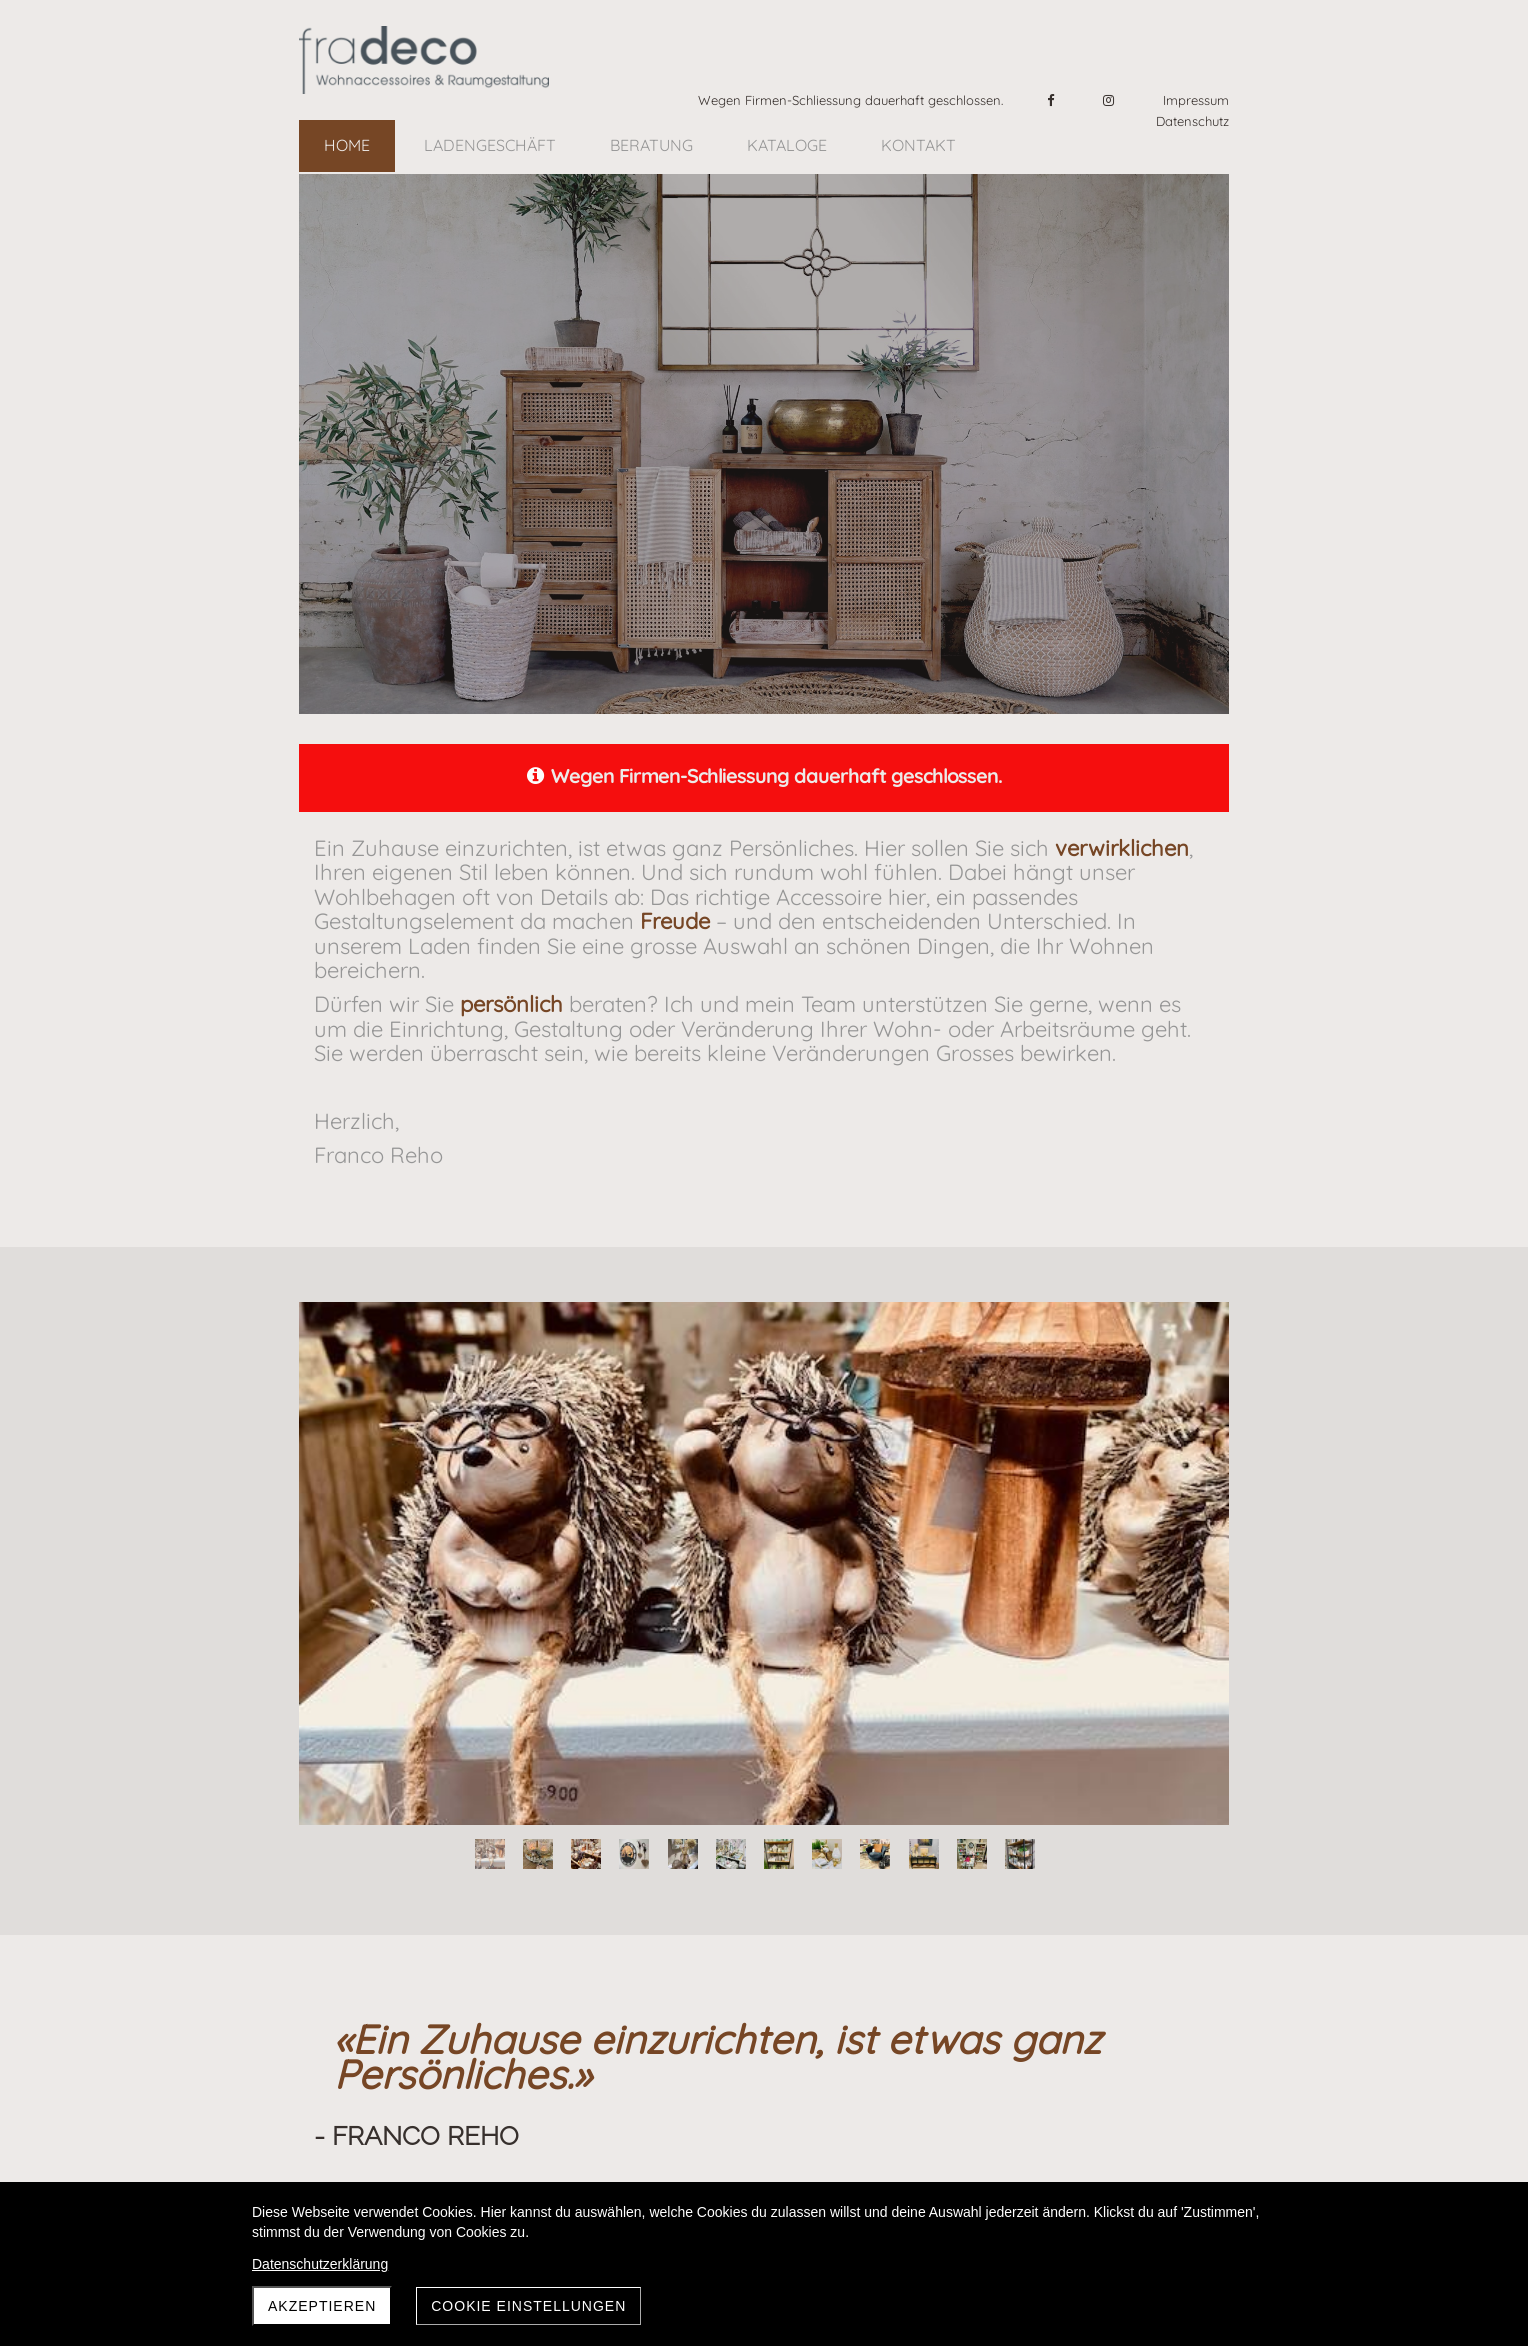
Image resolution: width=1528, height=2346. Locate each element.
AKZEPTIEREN (322, 2306)
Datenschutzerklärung (320, 2264)
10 (924, 1854)
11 (972, 1854)
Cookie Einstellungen (528, 2306)
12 (1020, 1854)
